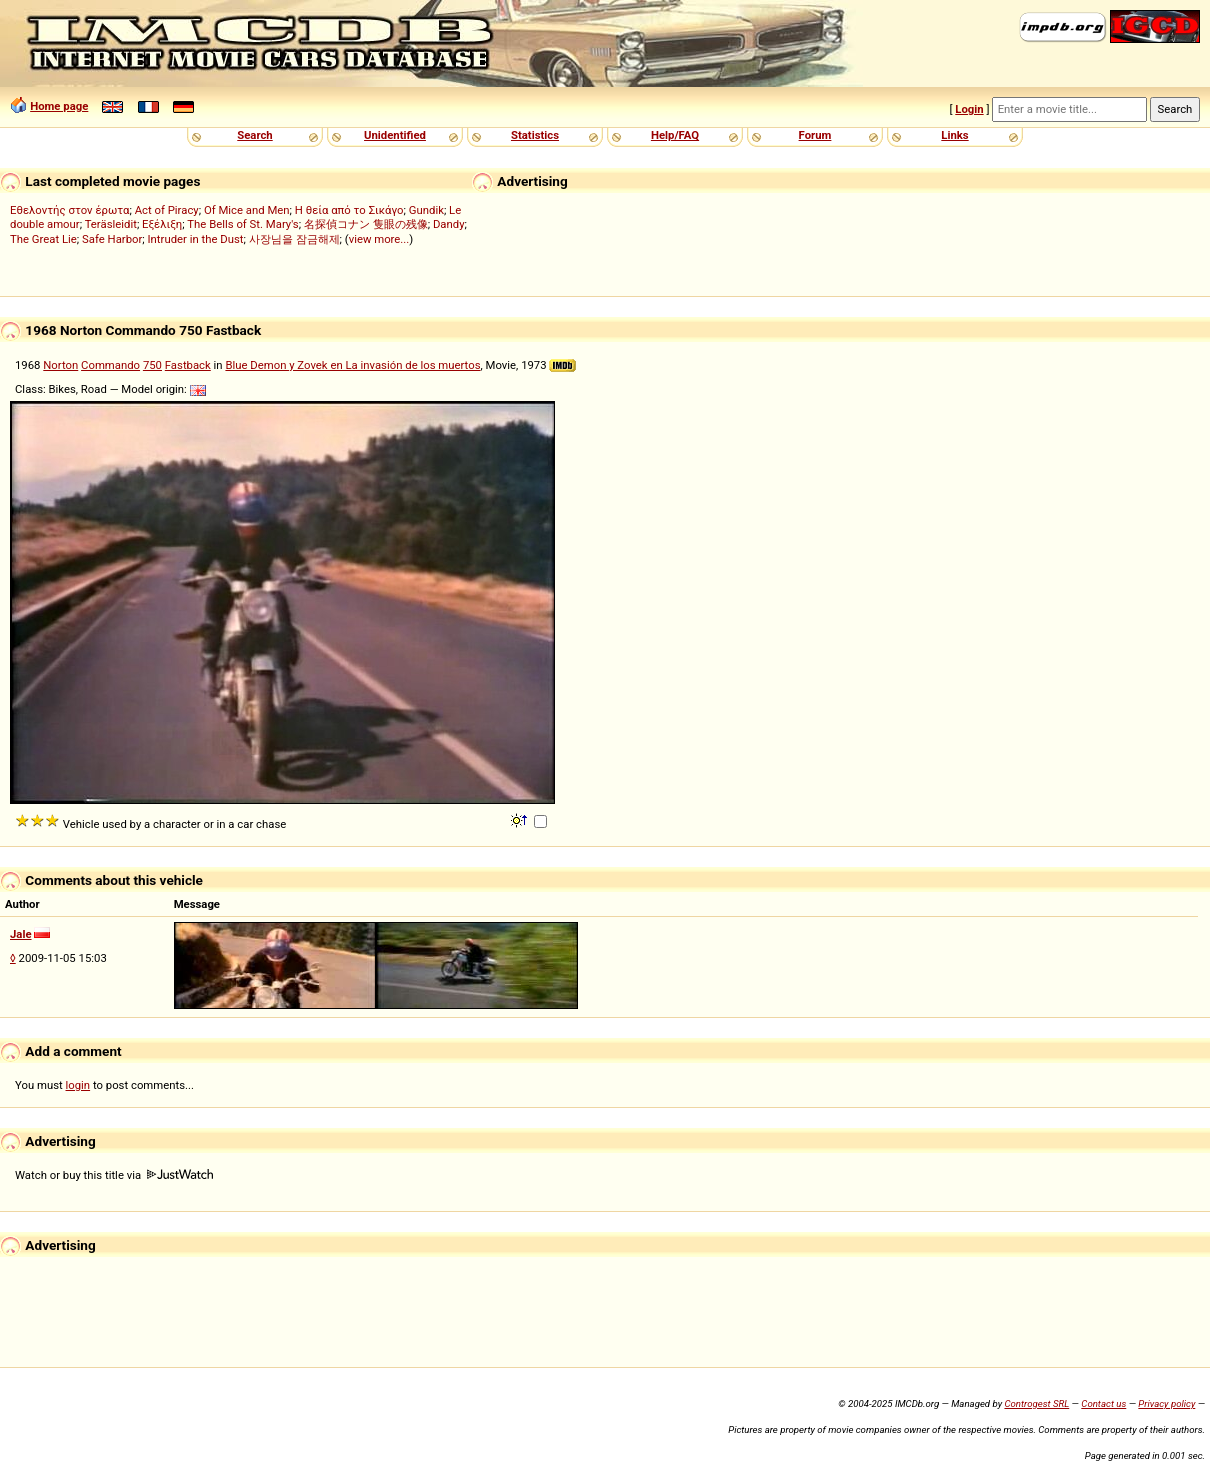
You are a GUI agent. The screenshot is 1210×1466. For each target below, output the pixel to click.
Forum (815, 135)
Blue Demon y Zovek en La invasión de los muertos (352, 365)
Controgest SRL (1036, 1403)
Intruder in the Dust (196, 239)
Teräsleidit (111, 224)
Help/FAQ (675, 135)
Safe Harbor (112, 239)
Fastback (188, 365)
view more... (379, 239)
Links (954, 135)
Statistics (535, 135)
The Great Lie (43, 239)
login (78, 1085)
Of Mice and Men (247, 210)
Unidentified (395, 135)
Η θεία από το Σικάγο (349, 210)
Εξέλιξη (162, 224)
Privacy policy (1166, 1403)
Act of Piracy (167, 210)
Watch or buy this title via (114, 1175)
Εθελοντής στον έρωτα (69, 210)
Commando (110, 365)
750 (152, 365)
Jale (21, 934)
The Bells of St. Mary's (242, 224)
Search (254, 135)
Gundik (426, 210)
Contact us (1103, 1403)
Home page (59, 106)
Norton (60, 365)
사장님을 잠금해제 (294, 239)
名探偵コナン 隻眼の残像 (366, 224)
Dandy (449, 224)
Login (969, 109)
